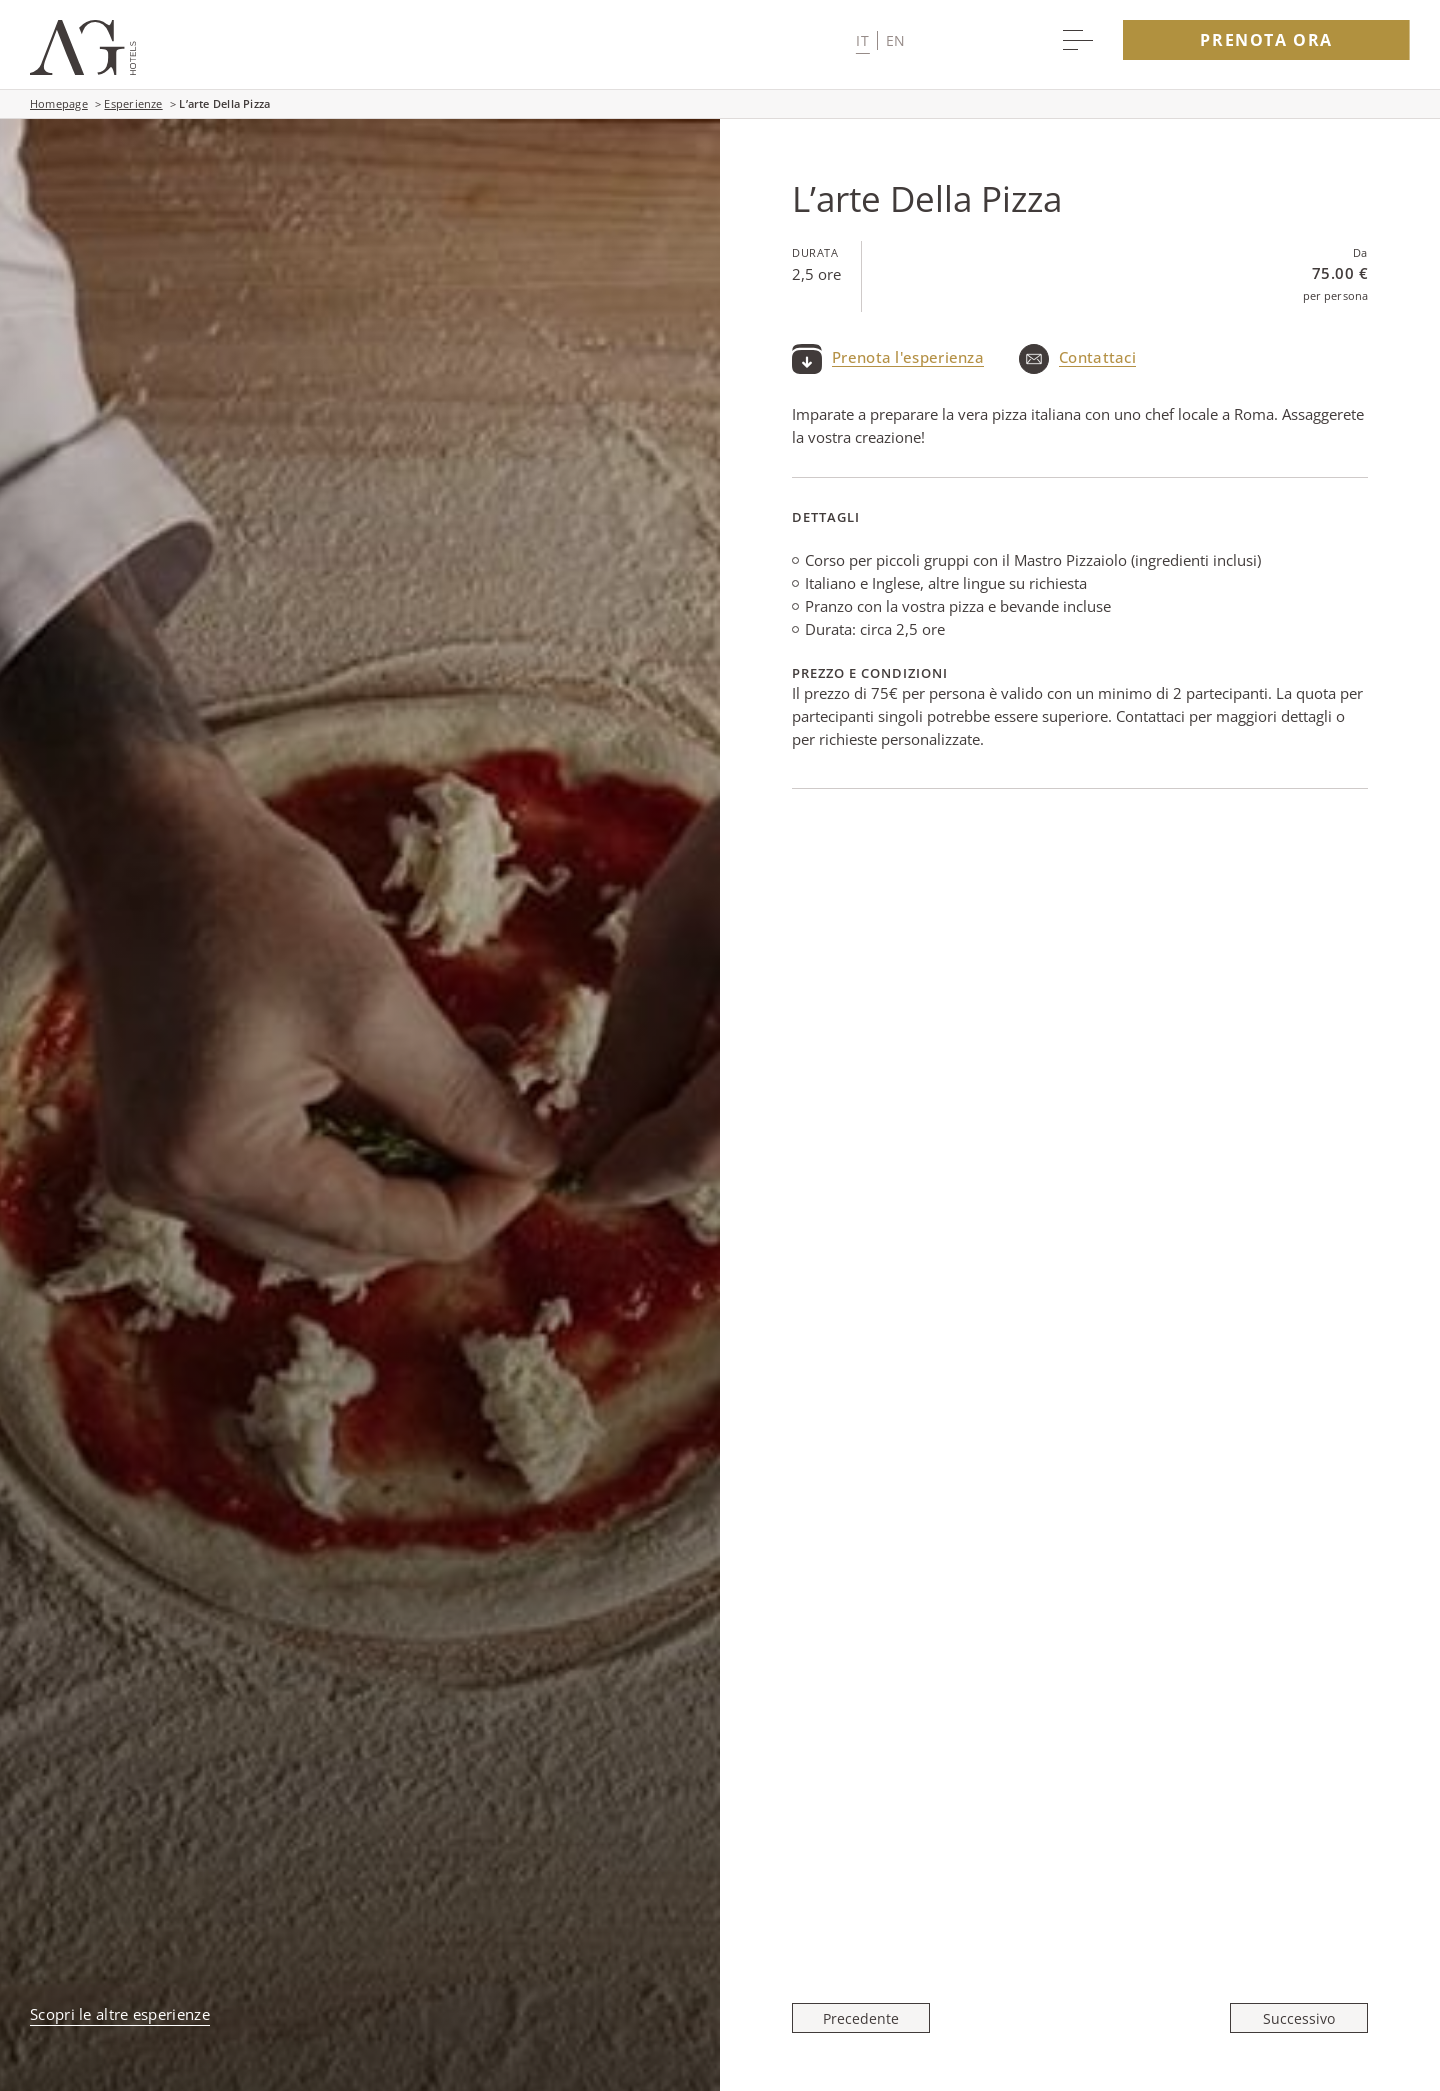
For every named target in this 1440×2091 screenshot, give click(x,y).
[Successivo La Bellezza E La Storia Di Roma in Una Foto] (1293, 2018)
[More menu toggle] (1078, 40)
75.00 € (1340, 273)
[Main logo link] (83, 69)
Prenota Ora (1266, 40)
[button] (880, 40)
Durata (815, 252)
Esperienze (133, 103)
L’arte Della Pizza (224, 103)
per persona (1335, 295)
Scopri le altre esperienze (120, 2014)
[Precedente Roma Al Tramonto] (867, 2018)
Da (1360, 252)
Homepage (59, 103)
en (896, 40)
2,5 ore (816, 274)
